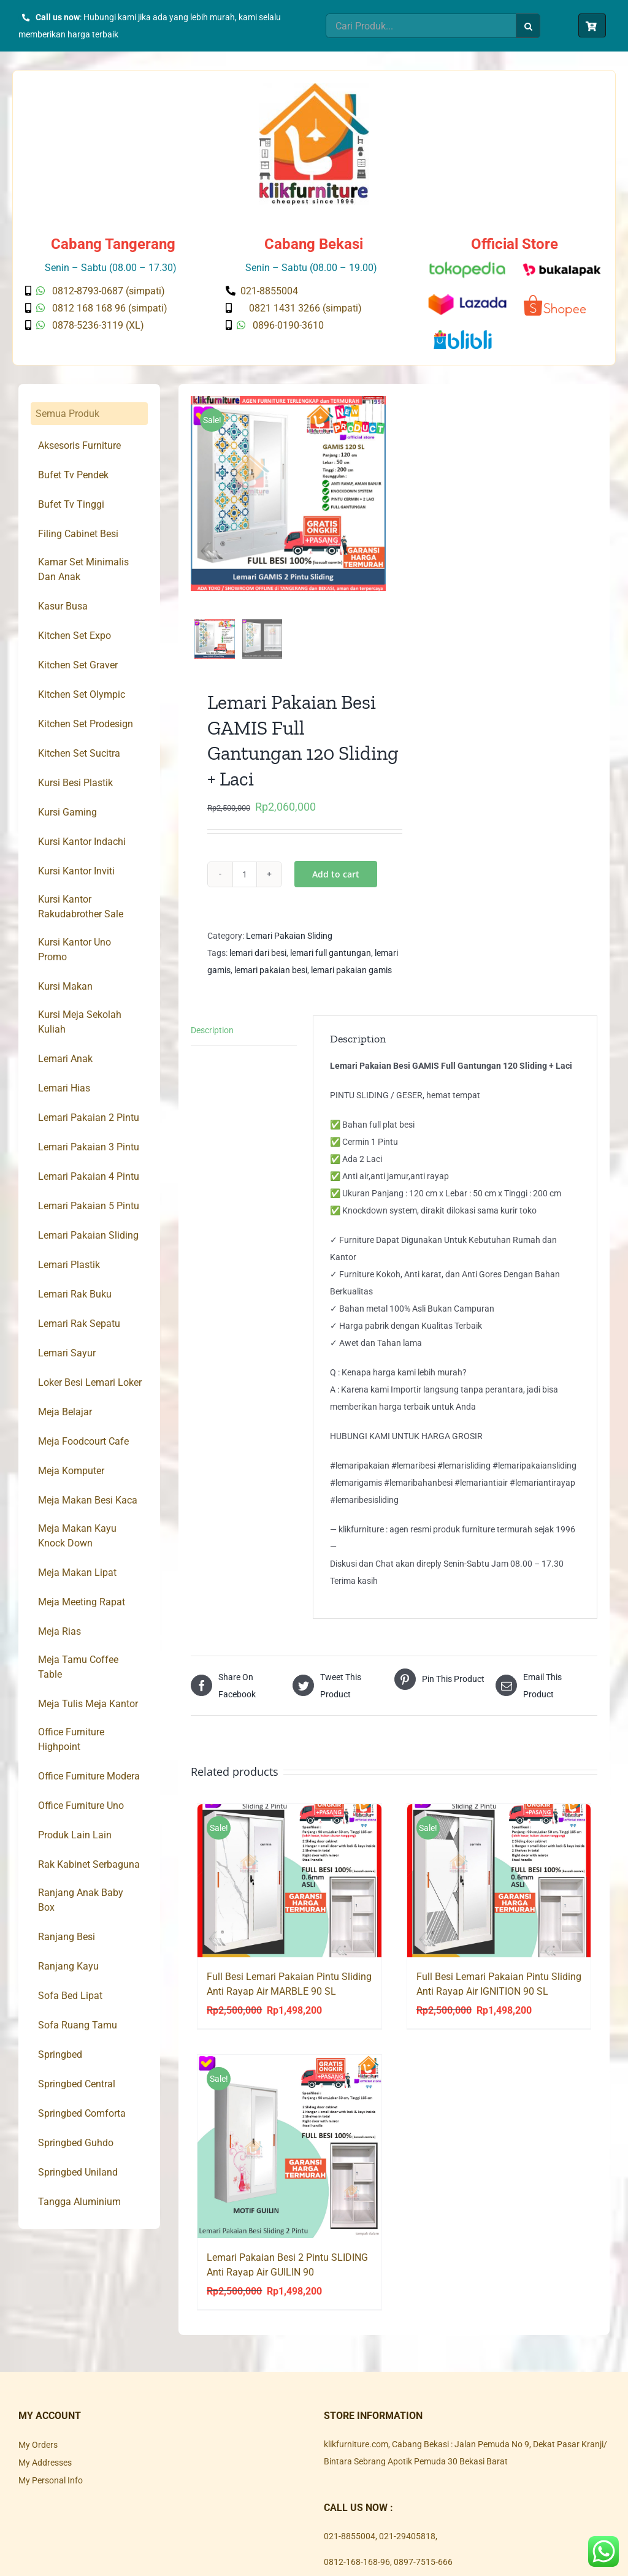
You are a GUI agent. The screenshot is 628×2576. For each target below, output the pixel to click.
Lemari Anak (65, 1058)
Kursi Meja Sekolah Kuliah (79, 1022)
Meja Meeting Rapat (81, 1602)
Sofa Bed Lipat (70, 1995)
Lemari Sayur (67, 1353)
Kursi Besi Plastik (75, 783)
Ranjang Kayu (68, 1966)
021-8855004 (349, 2543)
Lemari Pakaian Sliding (289, 942)
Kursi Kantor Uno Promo (74, 949)
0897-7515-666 (423, 2569)
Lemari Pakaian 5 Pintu (88, 1206)
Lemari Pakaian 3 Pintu (88, 1147)
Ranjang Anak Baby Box (80, 1900)
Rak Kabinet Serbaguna (89, 1864)
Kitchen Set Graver (78, 665)
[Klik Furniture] (314, 87)
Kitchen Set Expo (74, 635)
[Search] (528, 25)
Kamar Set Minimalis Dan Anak (83, 569)
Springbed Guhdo (75, 2143)
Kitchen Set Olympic (81, 694)
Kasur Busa (63, 606)
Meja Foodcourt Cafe (83, 1441)
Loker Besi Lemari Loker (90, 1382)
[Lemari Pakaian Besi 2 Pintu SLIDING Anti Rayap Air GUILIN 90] (289, 2153)
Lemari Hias (64, 1088)
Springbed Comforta (82, 2113)
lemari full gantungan (330, 960)
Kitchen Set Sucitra (79, 753)
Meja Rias (59, 1631)
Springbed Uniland (78, 2172)
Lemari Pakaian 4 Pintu (88, 1176)
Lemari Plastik (69, 1265)
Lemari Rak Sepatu (79, 1323)
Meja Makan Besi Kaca (87, 1500)
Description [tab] (212, 1037)
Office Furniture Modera (89, 1776)
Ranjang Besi (66, 1937)
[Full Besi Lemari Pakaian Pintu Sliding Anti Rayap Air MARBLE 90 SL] (289, 1887)
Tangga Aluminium (79, 2201)
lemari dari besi (257, 960)
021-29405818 (407, 2543)
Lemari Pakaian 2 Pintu (88, 1117)
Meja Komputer (71, 1471)
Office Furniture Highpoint (71, 1739)
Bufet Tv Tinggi (71, 504)
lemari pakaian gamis (351, 977)
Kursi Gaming (67, 812)
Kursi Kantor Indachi (82, 841)
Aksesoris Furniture (79, 445)
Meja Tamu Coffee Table (78, 1667)
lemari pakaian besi (270, 977)
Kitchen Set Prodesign (85, 724)
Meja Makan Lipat (77, 1572)
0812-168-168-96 (357, 2569)
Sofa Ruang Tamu (77, 2025)
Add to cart (335, 881)
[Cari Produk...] (421, 25)
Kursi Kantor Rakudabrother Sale (80, 906)
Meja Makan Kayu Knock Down (77, 1536)
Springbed (60, 2054)
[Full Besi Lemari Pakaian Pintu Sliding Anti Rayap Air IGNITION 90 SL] (499, 1887)
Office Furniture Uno (81, 1805)
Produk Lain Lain (75, 1835)
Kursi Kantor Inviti (76, 871)
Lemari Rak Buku (75, 1294)
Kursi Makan (65, 986)
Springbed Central (76, 2084)
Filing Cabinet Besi (78, 534)
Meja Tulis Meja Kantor (88, 1704)
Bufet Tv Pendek (73, 475)
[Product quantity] (244, 881)
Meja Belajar (65, 1412)
